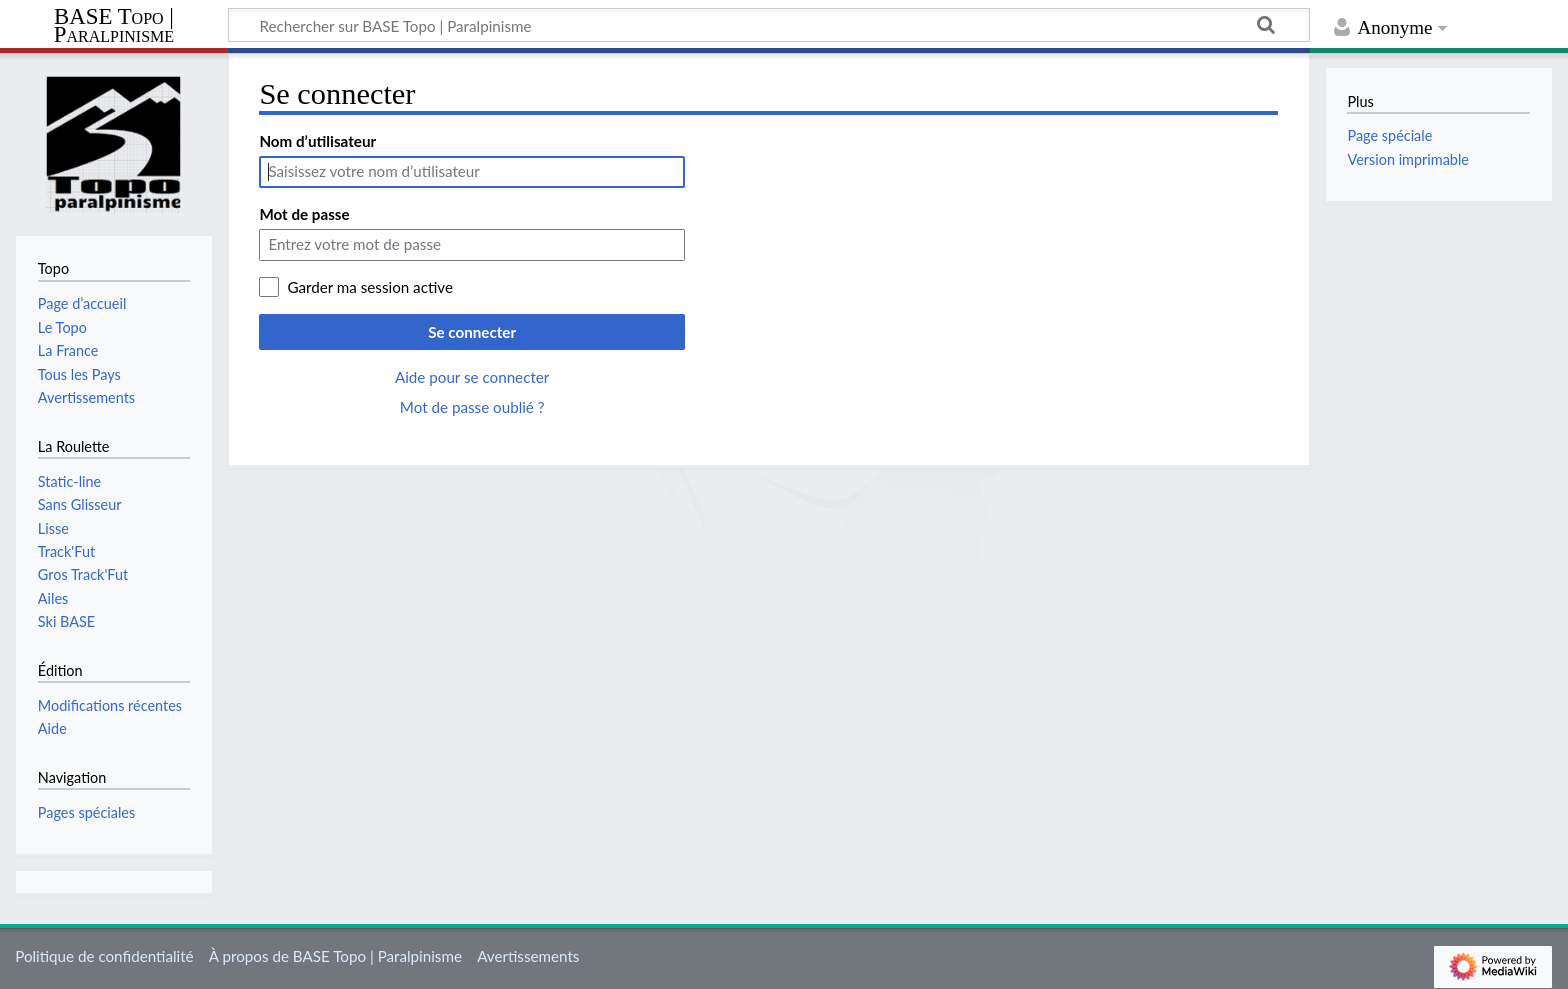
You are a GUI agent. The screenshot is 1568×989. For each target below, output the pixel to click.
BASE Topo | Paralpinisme (114, 26)
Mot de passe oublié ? (472, 407)
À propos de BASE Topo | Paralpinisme (335, 956)
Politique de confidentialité (104, 956)
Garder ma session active (370, 287)
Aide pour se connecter (472, 377)
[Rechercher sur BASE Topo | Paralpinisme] (769, 25)
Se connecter (472, 332)
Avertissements (528, 956)
